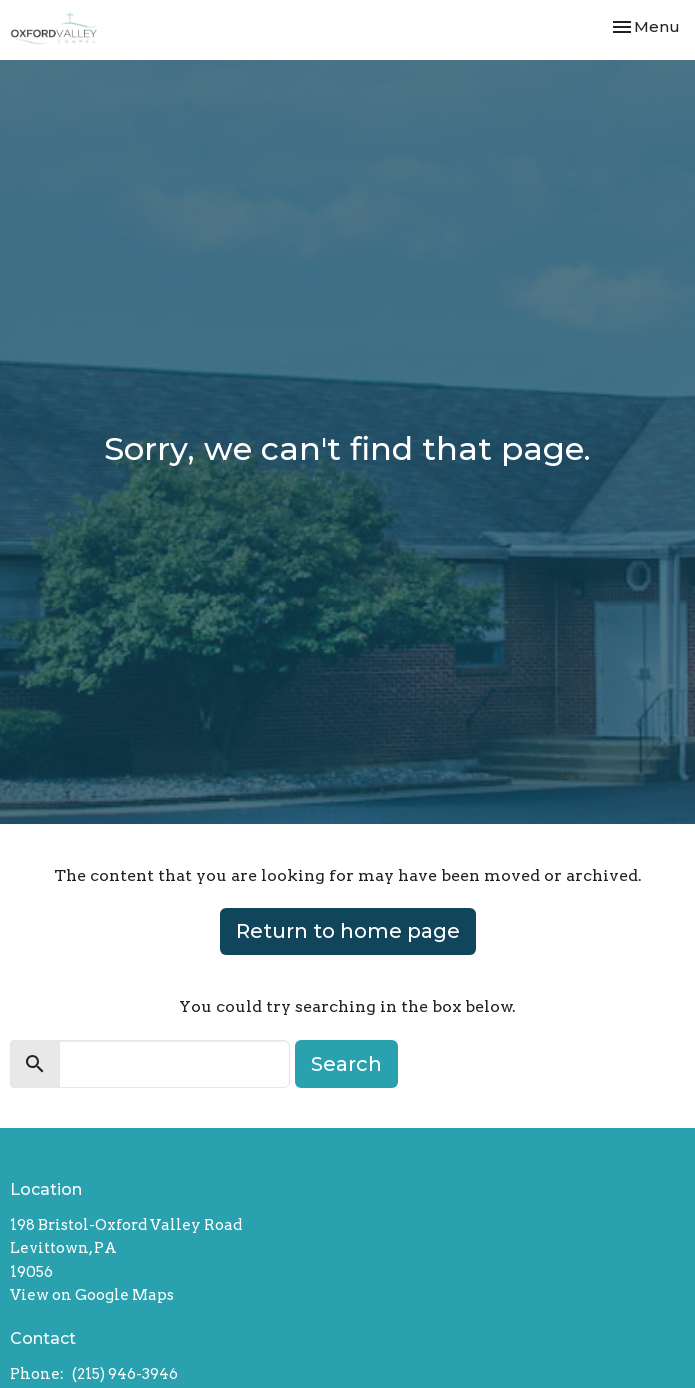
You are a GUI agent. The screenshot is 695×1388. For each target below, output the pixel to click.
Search (346, 1064)
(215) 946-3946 (125, 1374)
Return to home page (348, 931)
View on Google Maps (92, 1295)
